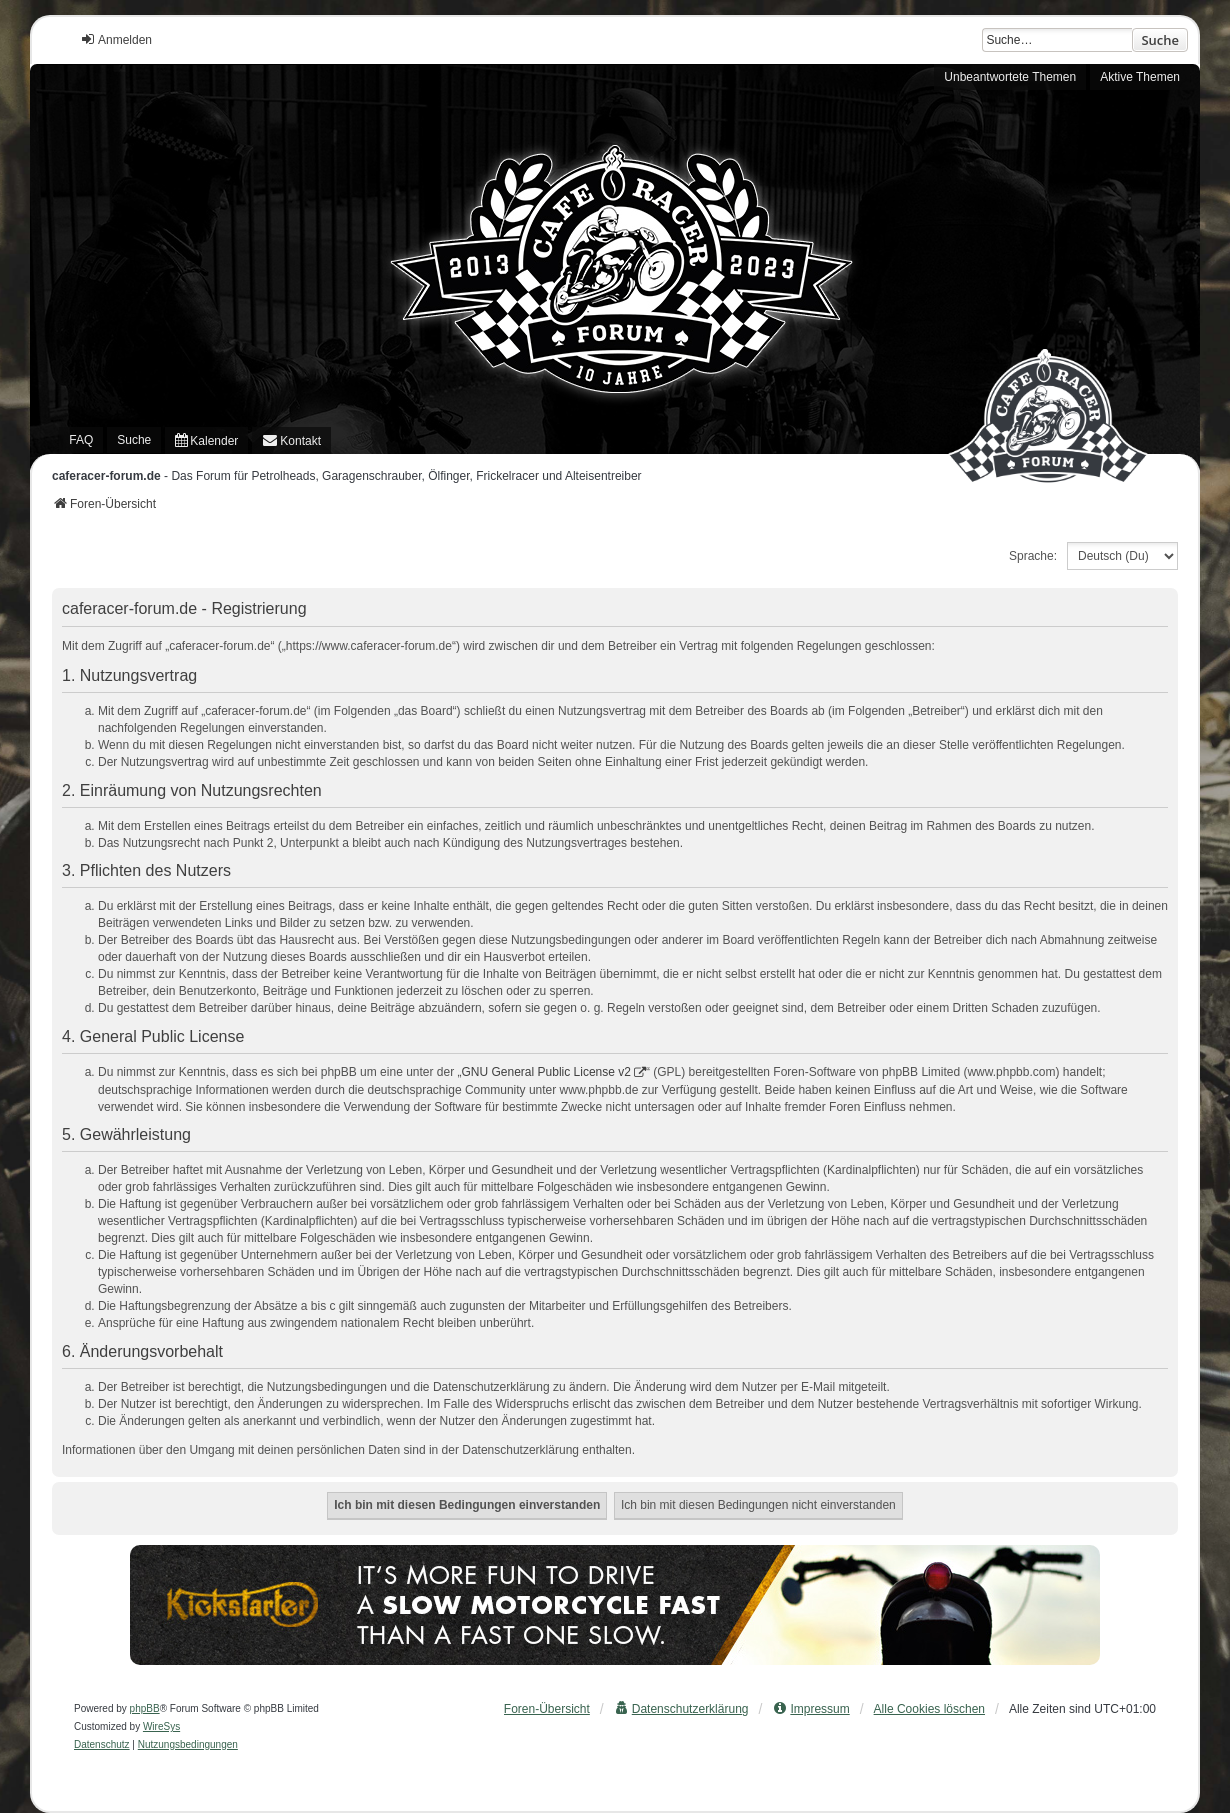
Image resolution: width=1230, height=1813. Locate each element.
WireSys (161, 1726)
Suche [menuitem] (134, 440)
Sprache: (1033, 556)
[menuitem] (206, 440)
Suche (1160, 40)
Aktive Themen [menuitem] (1140, 77)
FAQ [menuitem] (81, 440)
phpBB (145, 1708)
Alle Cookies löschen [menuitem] (929, 1709)
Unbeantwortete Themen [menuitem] (1010, 77)
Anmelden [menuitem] (116, 39)
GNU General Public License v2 (546, 1072)
